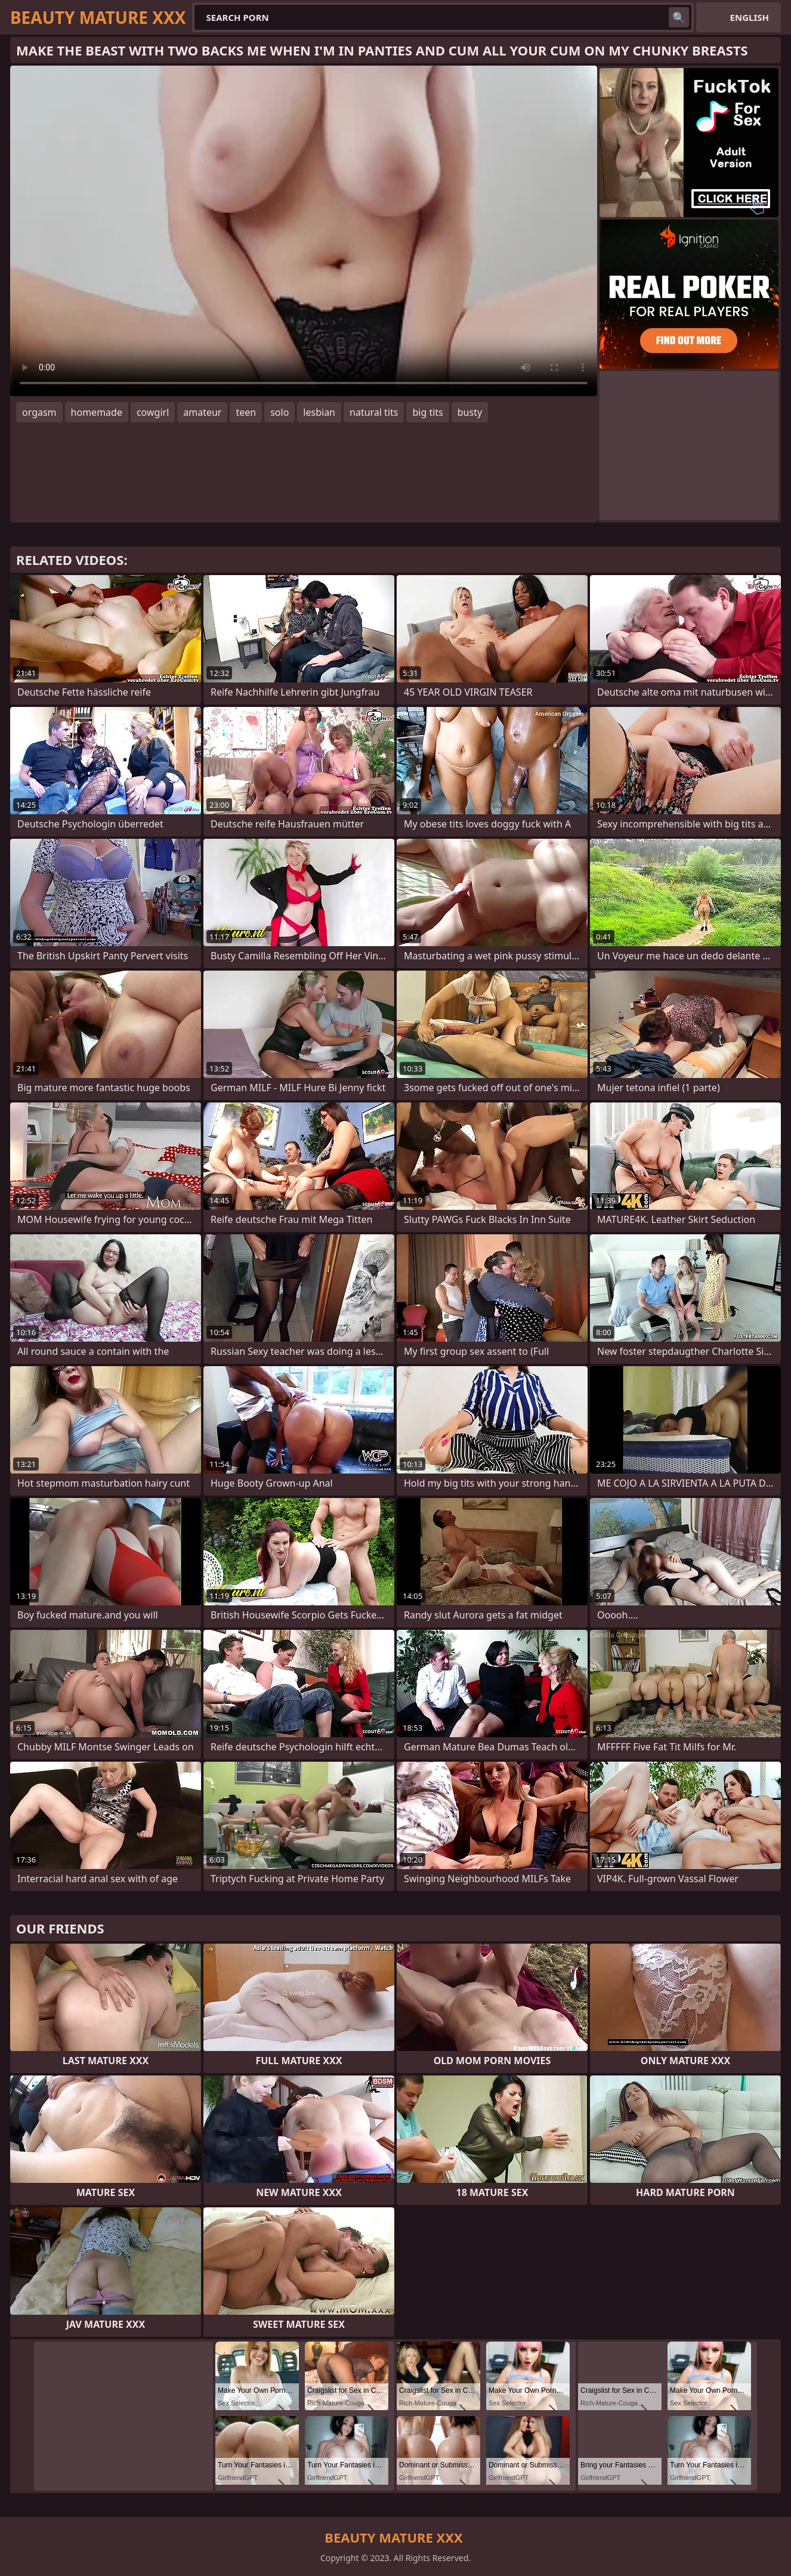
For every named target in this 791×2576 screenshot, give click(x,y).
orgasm (39, 412)
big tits (427, 412)
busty (470, 412)
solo (279, 412)
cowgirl (153, 412)
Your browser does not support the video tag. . (303, 231)
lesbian (319, 412)
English (749, 17)
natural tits (374, 412)
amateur (202, 412)
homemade (96, 412)
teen (246, 412)
